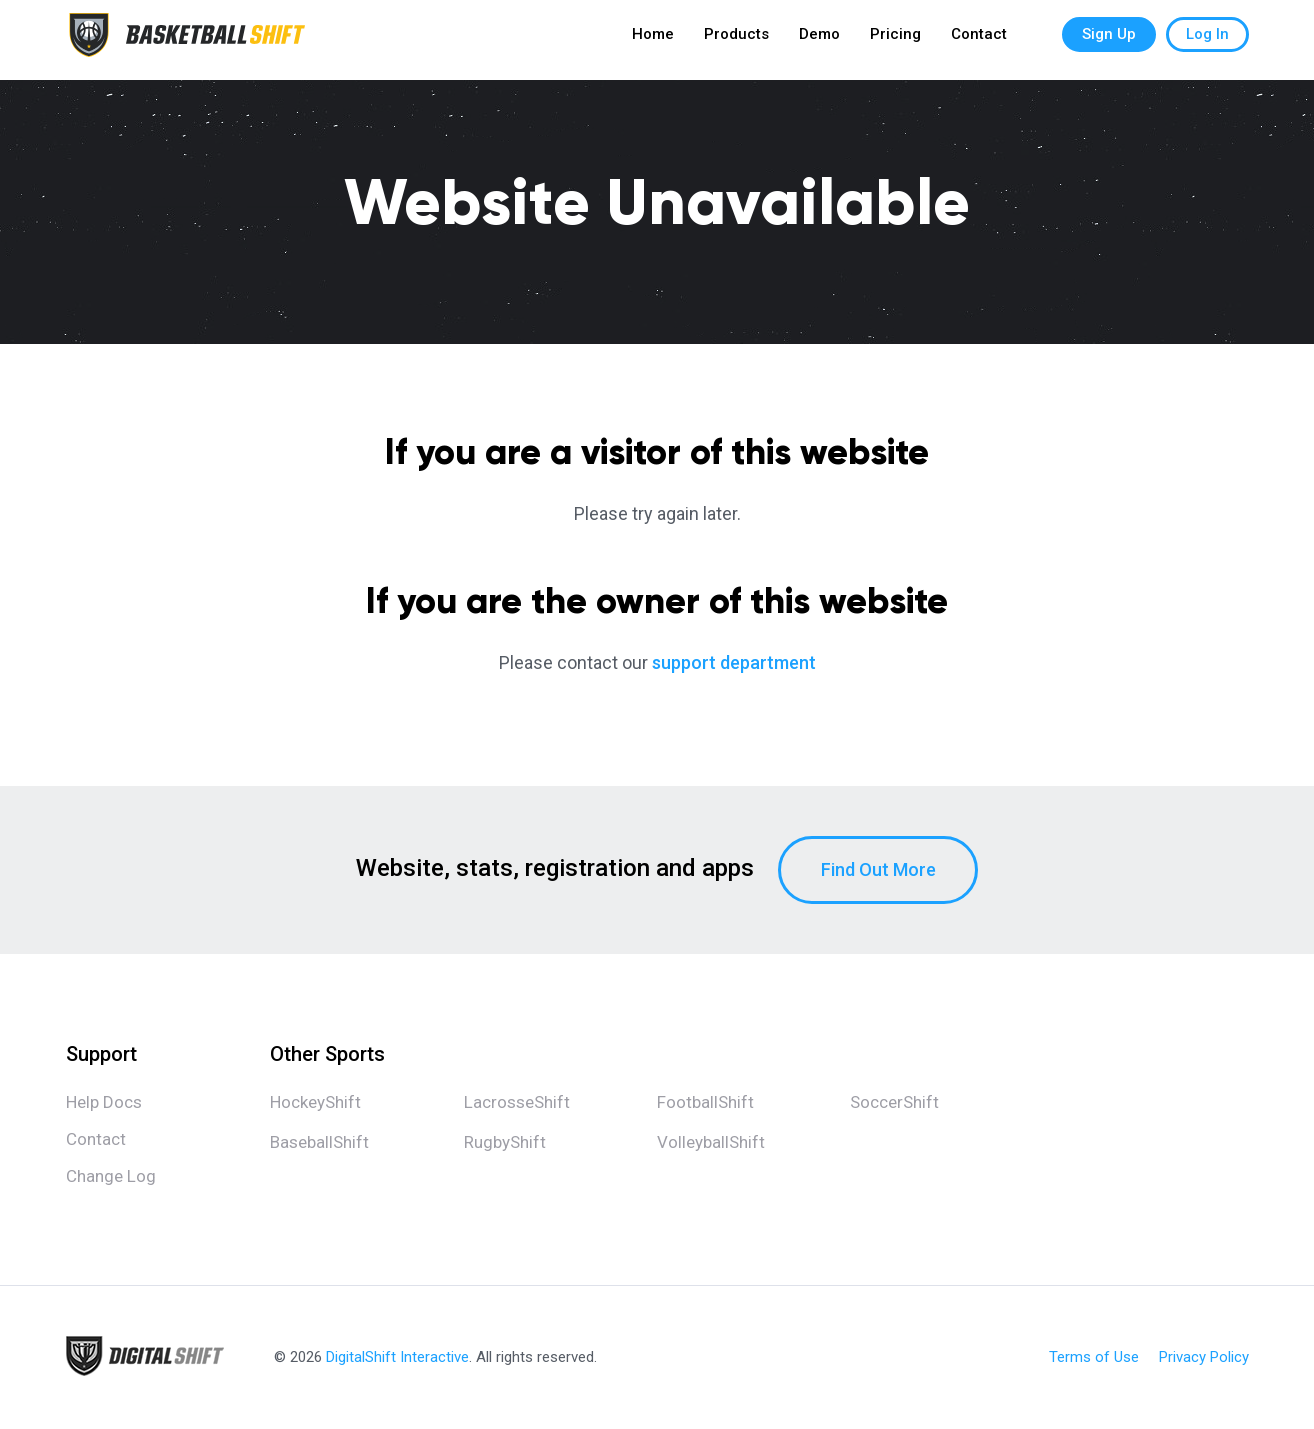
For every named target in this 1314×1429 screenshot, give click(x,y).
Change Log (111, 1176)
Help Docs (104, 1102)
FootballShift (705, 1102)
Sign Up (1109, 40)
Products (736, 40)
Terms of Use (1094, 1357)
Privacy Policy (1204, 1357)
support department (734, 662)
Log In (1207, 40)
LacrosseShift (517, 1102)
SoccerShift (894, 1102)
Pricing (895, 40)
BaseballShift (319, 1142)
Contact (979, 40)
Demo (819, 40)
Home (653, 40)
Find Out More (878, 869)
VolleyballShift (711, 1142)
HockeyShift (315, 1102)
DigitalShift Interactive (397, 1357)
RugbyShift (505, 1142)
